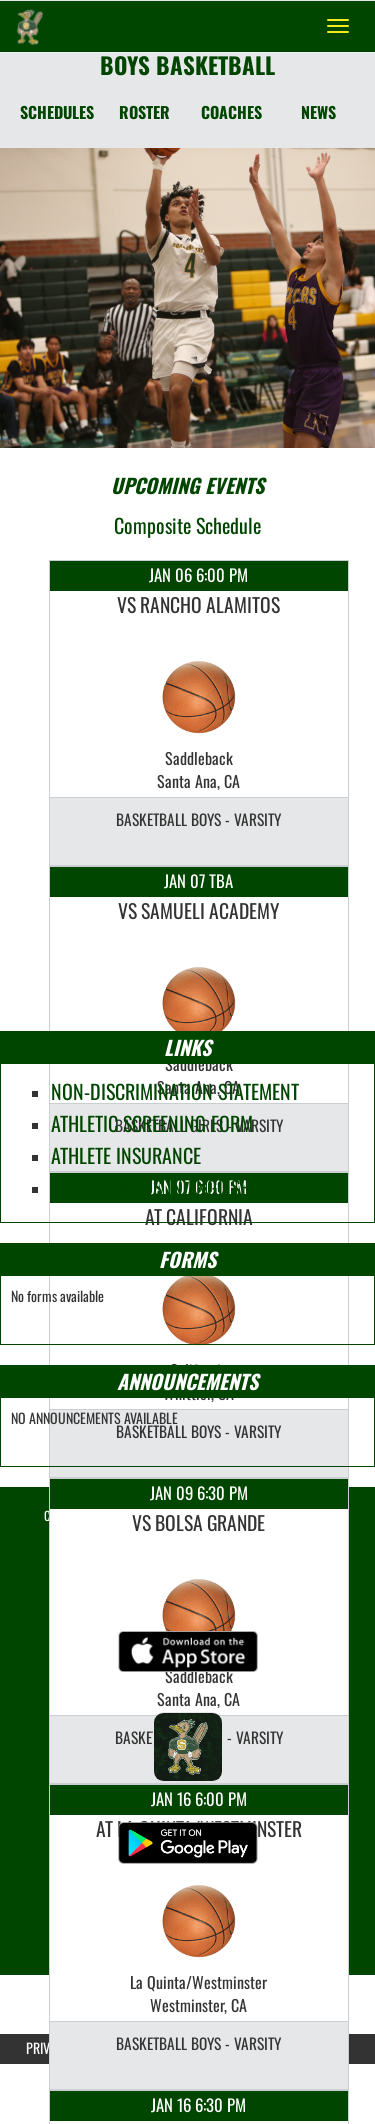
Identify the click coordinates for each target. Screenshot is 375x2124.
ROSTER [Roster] (144, 112)
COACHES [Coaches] (231, 112)
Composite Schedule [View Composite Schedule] (187, 525)
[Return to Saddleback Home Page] (30, 26)
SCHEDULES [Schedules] (57, 112)
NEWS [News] (318, 112)
